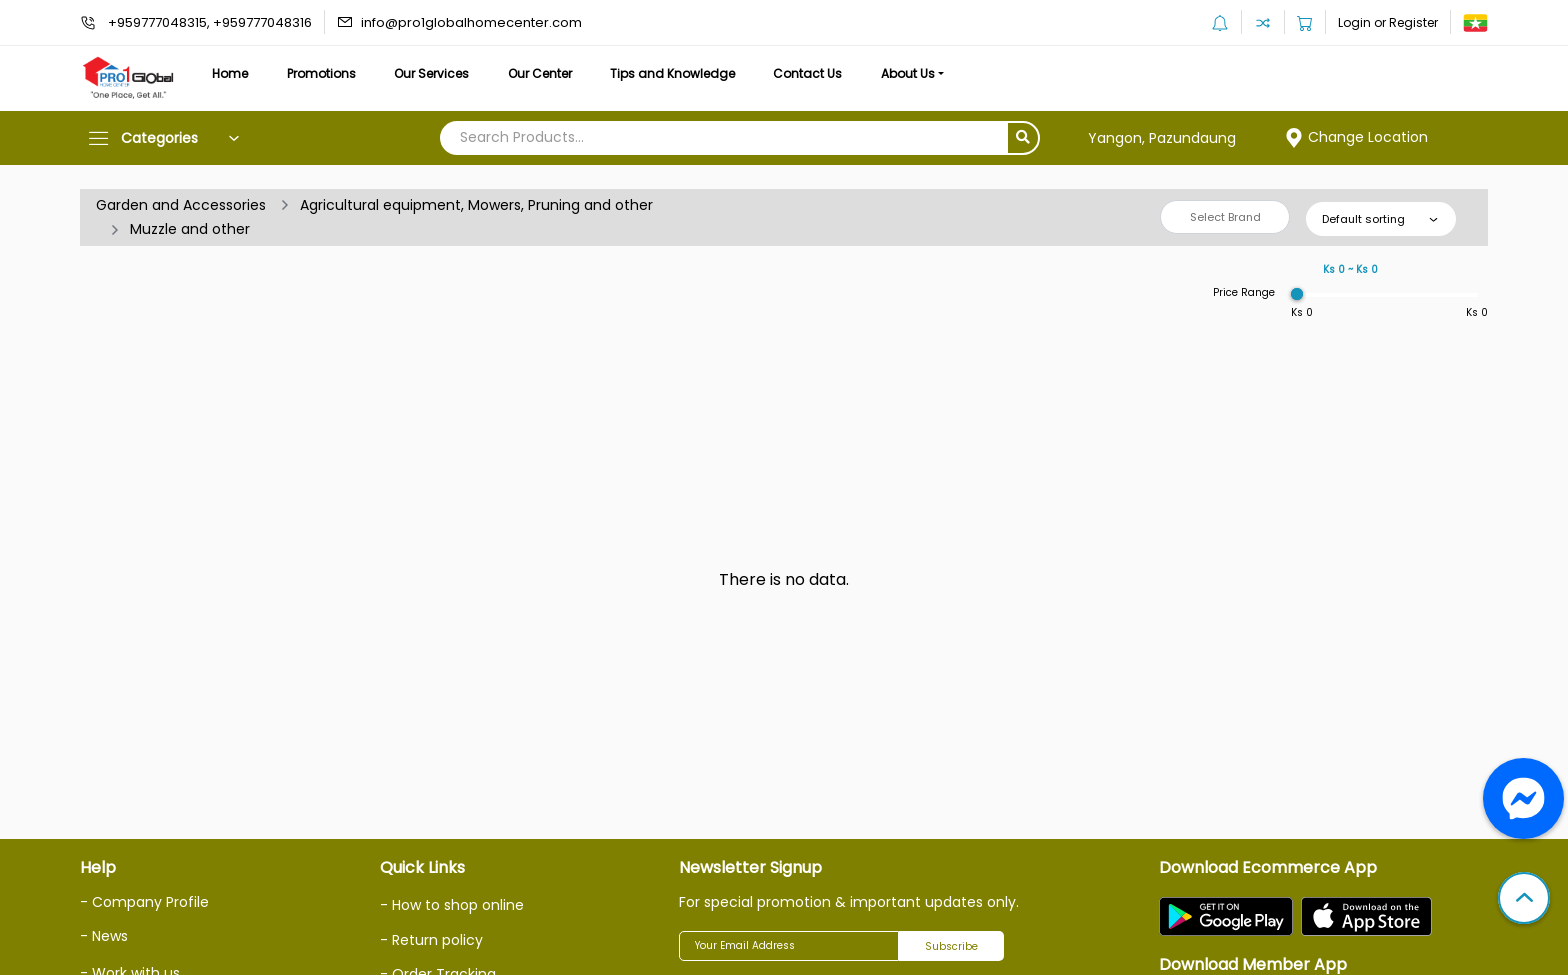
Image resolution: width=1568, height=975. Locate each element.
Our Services (431, 73)
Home (230, 73)
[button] (1524, 900)
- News (104, 936)
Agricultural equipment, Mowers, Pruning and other (476, 205)
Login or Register (1388, 22)
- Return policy (431, 940)
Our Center (540, 73)
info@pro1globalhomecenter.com (471, 22)
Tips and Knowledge (672, 73)
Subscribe (951, 946)
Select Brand (1225, 217)
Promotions (321, 73)
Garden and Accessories (181, 205)
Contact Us (807, 73)
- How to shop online (452, 905)
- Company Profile (144, 902)
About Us (908, 73)
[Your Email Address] (789, 946)
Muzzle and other (190, 229)
